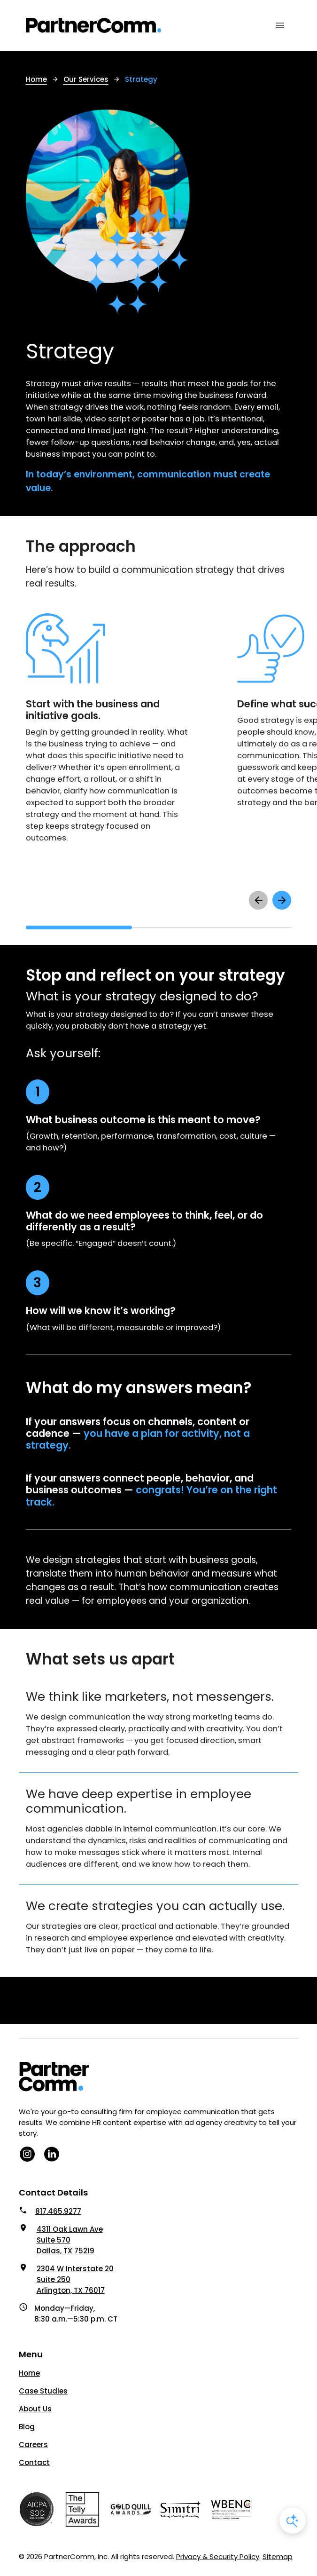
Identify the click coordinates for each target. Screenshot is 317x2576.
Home (29, 2373)
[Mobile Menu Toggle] (280, 25)
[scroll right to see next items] (281, 900)
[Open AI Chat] (292, 2520)
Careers (33, 2444)
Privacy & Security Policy (217, 2556)
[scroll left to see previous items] (258, 900)
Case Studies (43, 2391)
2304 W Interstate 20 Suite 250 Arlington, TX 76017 (75, 2279)
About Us (35, 2409)
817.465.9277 (58, 2211)
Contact (34, 2462)
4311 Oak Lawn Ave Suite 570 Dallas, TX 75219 (70, 2240)
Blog (27, 2427)
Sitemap (278, 2556)
